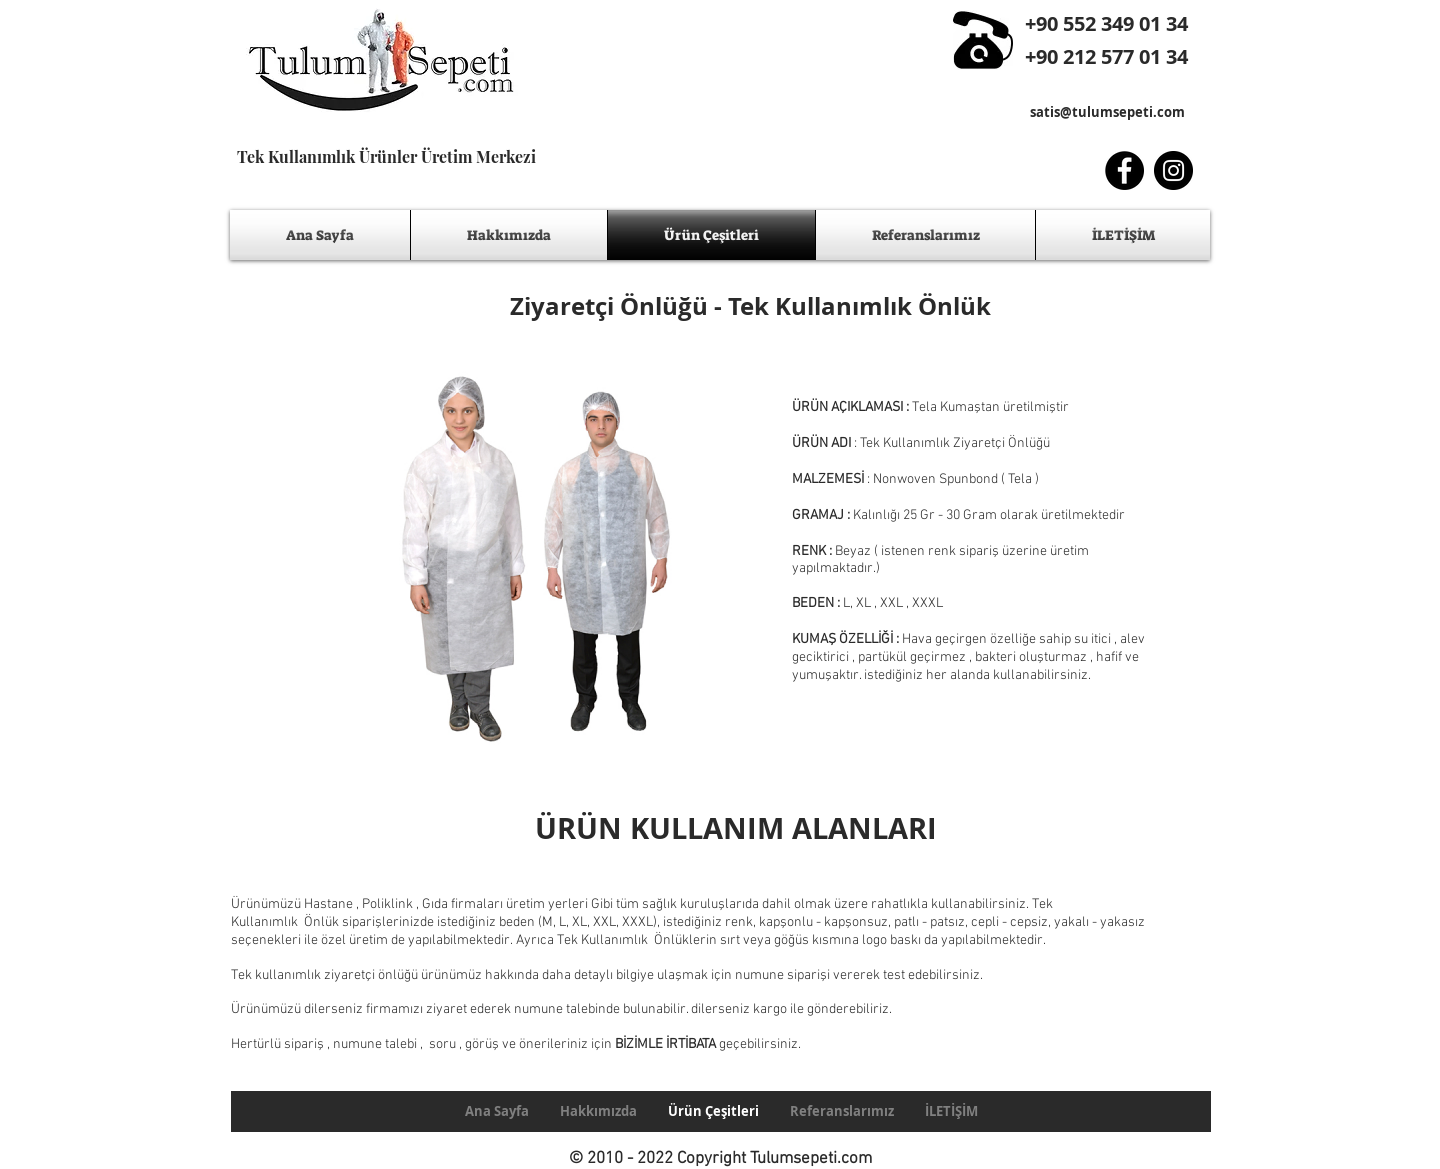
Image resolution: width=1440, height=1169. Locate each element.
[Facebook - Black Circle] (1124, 170)
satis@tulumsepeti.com (1107, 112)
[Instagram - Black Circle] (1173, 170)
